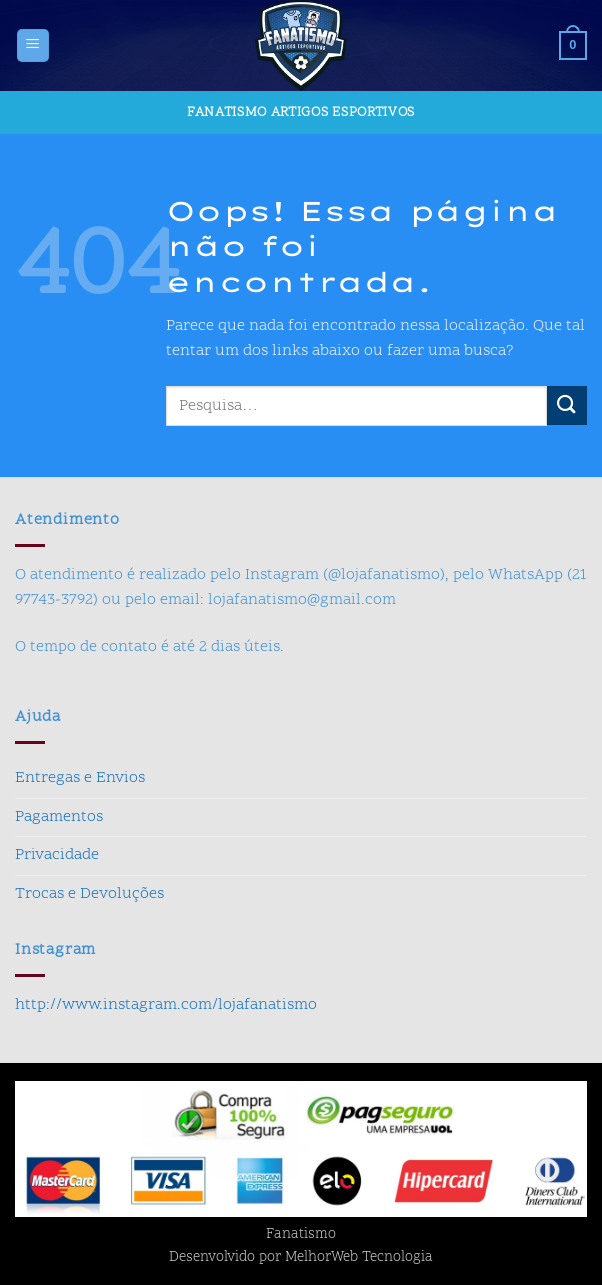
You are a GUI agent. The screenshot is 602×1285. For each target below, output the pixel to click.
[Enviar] (567, 405)
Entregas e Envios (80, 778)
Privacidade (57, 855)
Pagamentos (59, 817)
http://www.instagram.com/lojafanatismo (166, 1005)
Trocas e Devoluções (89, 894)
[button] (33, 45)
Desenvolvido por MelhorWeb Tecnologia (301, 1258)
